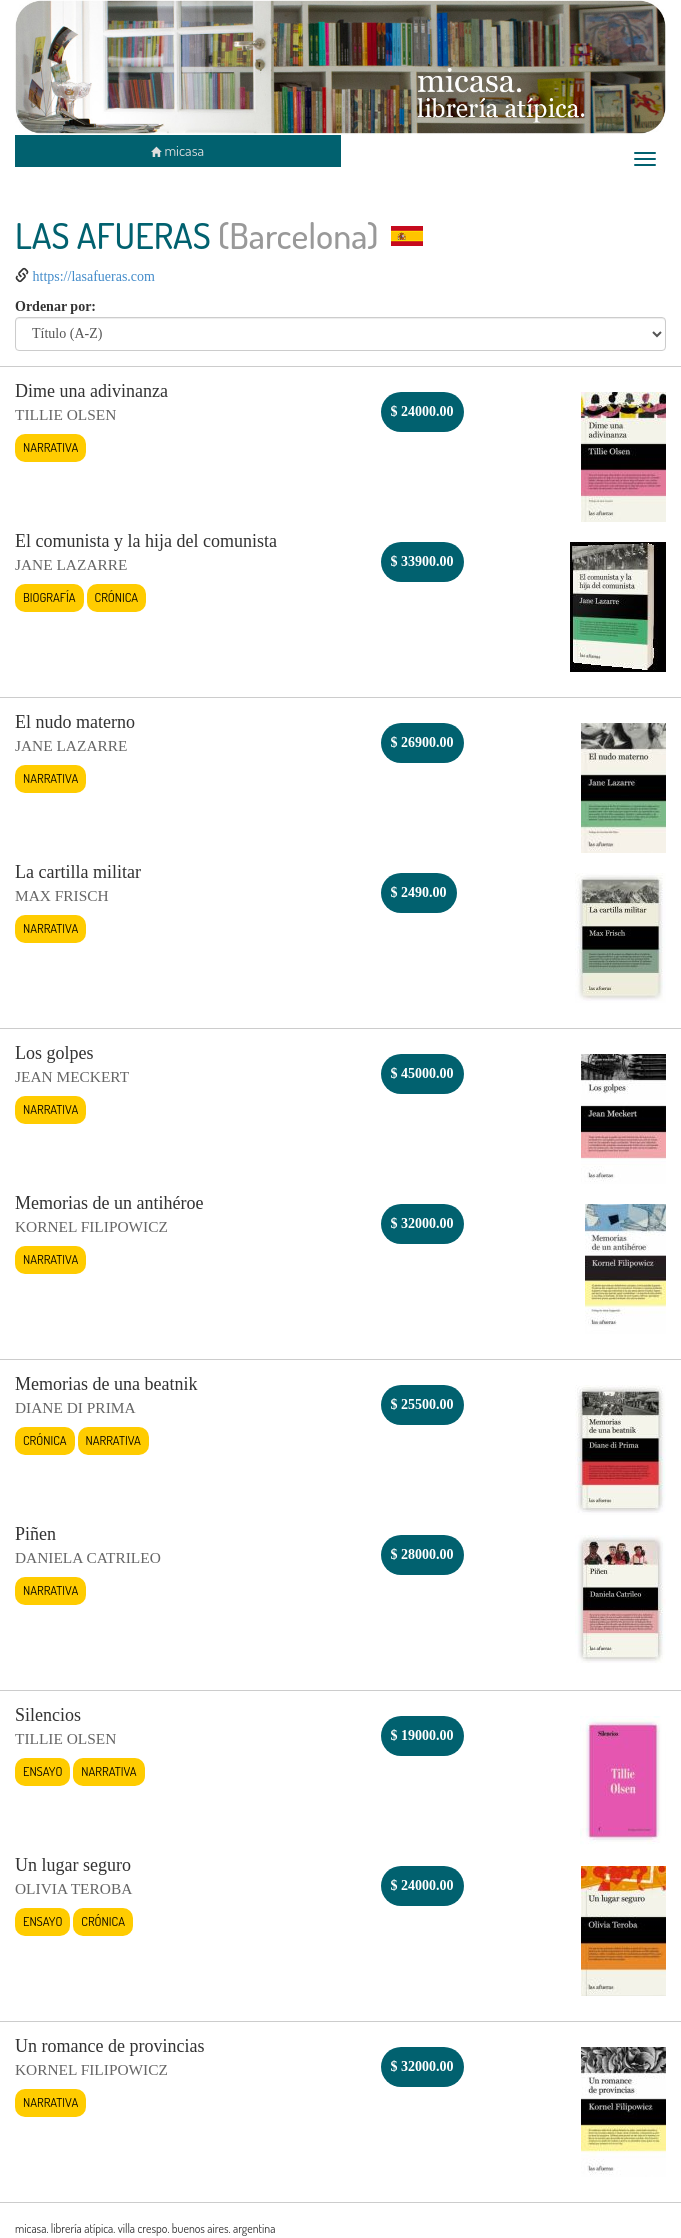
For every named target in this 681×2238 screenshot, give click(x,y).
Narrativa (50, 447)
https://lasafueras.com (94, 276)
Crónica (117, 597)
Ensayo (42, 1771)
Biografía (49, 597)
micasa (177, 150)
